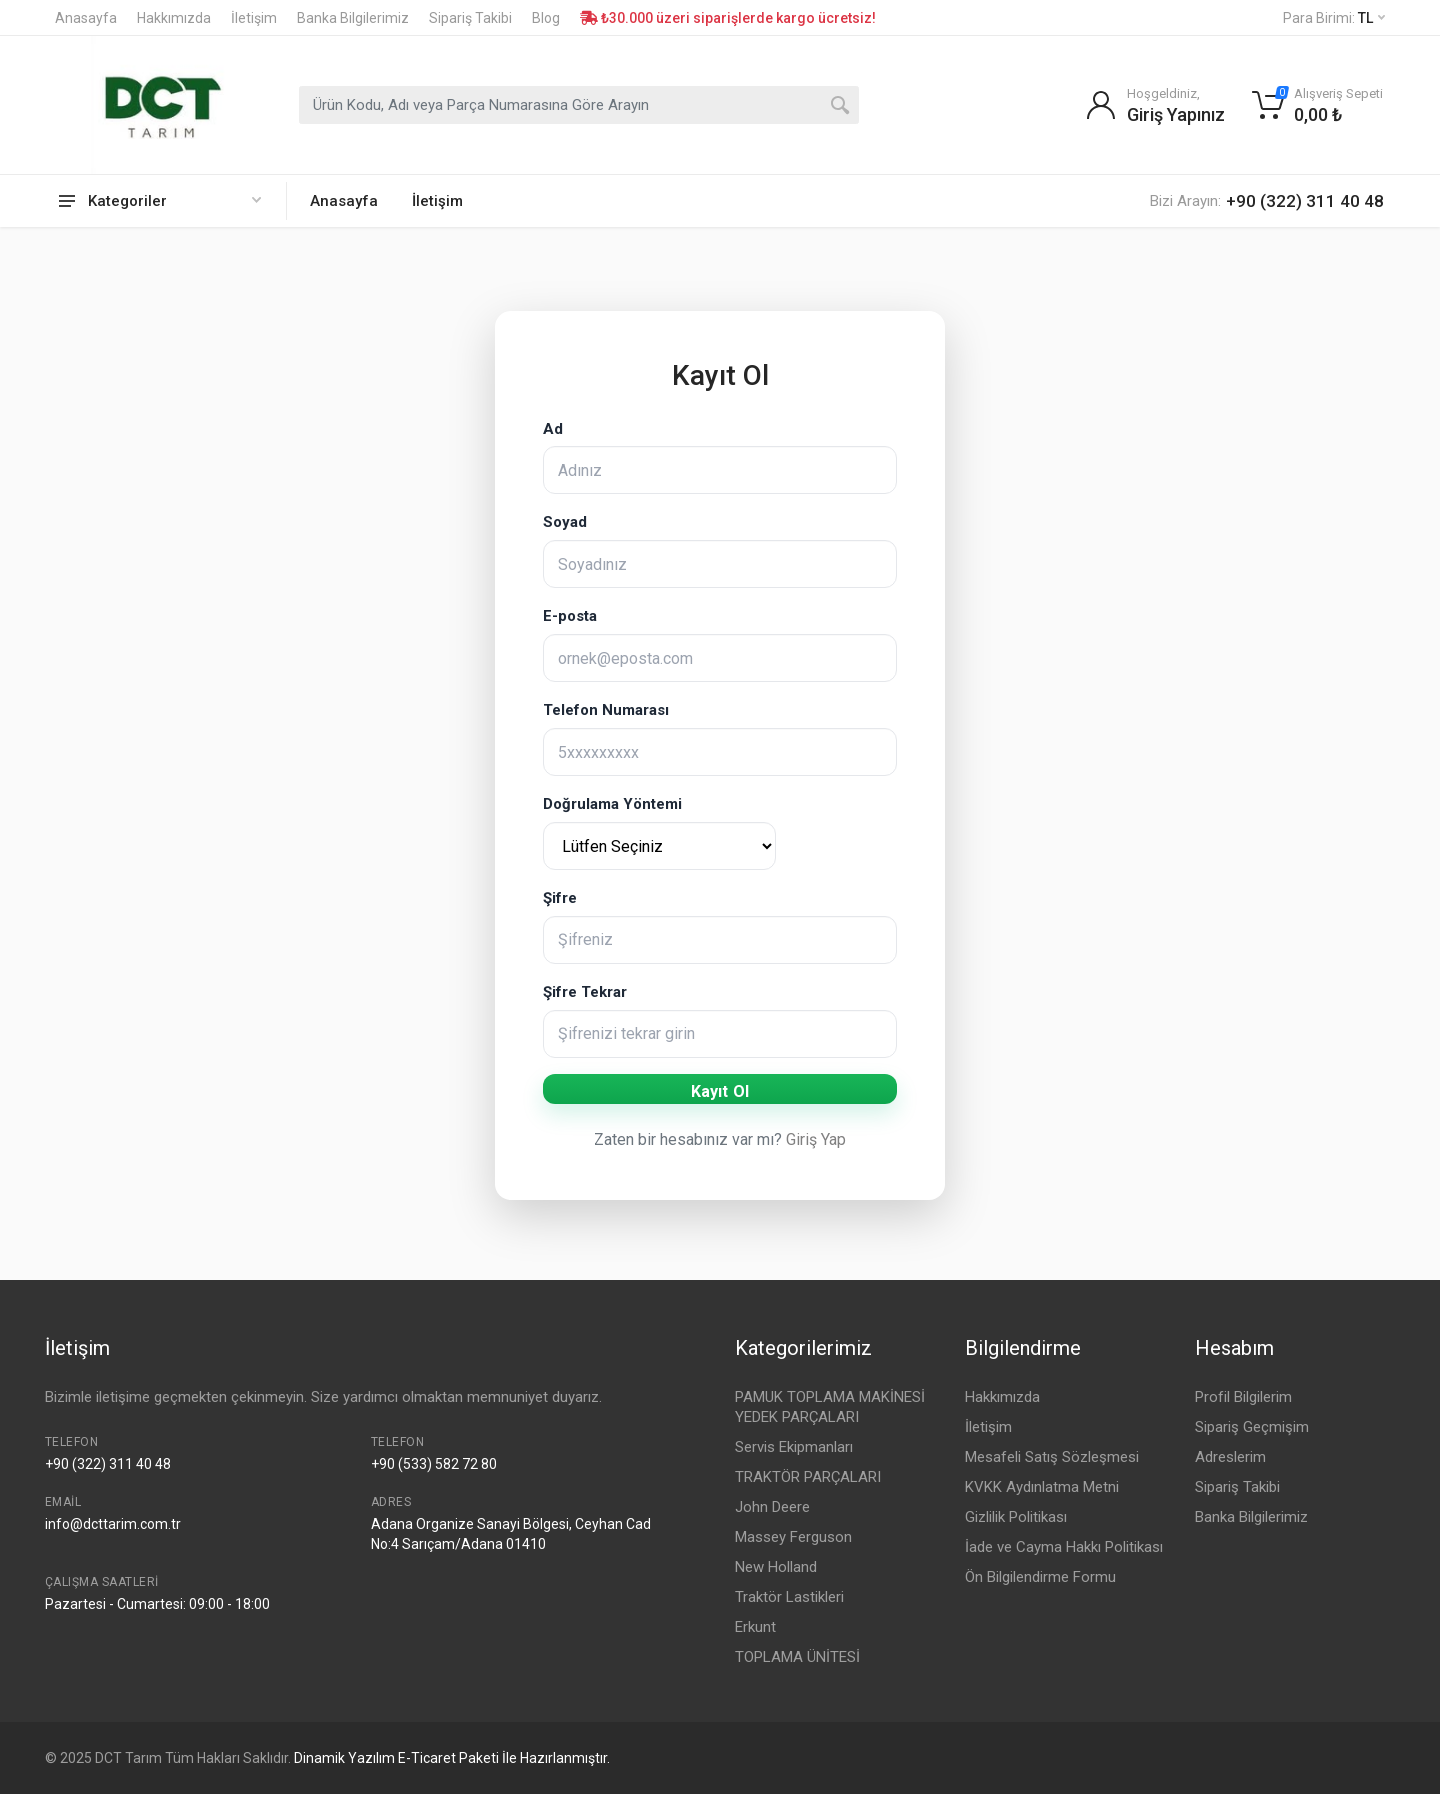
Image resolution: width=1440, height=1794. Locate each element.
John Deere (772, 1507)
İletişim (254, 18)
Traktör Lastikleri (789, 1597)
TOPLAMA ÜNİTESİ (797, 1657)
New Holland (776, 1567)
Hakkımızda (174, 18)
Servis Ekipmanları (794, 1447)
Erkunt (755, 1627)
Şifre (560, 898)
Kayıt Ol (720, 1091)
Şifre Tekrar (585, 992)
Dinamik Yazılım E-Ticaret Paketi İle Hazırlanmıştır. (452, 1758)
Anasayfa (86, 18)
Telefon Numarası (606, 710)
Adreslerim (1230, 1457)
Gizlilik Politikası (1016, 1517)
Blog (546, 18)
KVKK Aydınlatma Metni (1042, 1487)
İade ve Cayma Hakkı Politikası (1064, 1547)
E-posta (570, 616)
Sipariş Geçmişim (1252, 1427)
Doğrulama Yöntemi (612, 804)
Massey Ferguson (793, 1537)
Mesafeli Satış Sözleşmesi (1052, 1457)
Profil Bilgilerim (1243, 1397)
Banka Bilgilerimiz (353, 18)
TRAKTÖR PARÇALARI (808, 1477)
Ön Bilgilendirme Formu (1040, 1577)
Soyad (565, 522)
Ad (553, 429)
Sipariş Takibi (470, 18)
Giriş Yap (816, 1139)
